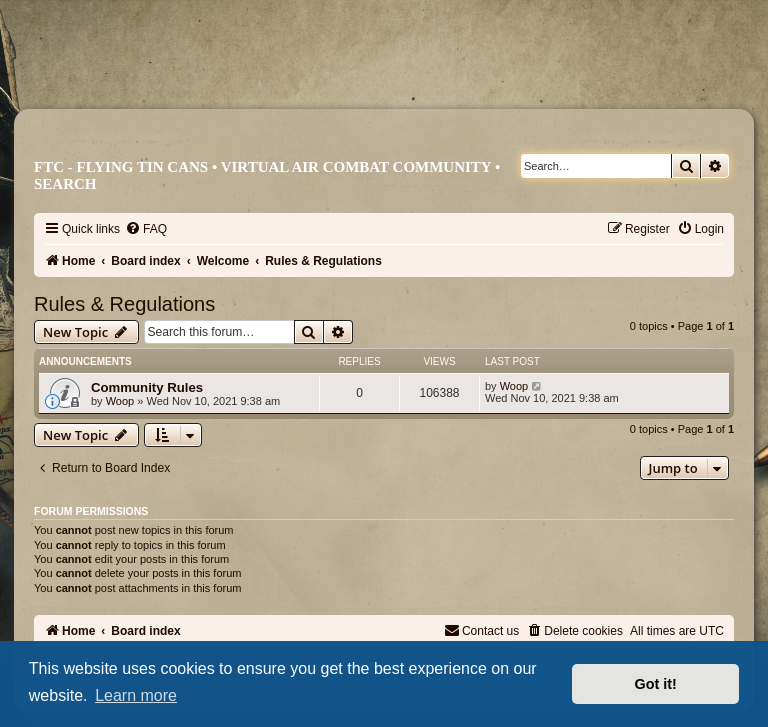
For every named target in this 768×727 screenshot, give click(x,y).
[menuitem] (146, 229)
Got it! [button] (656, 684)
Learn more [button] (136, 695)
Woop (120, 401)
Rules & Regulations (124, 304)
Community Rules (147, 387)
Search (65, 184)
